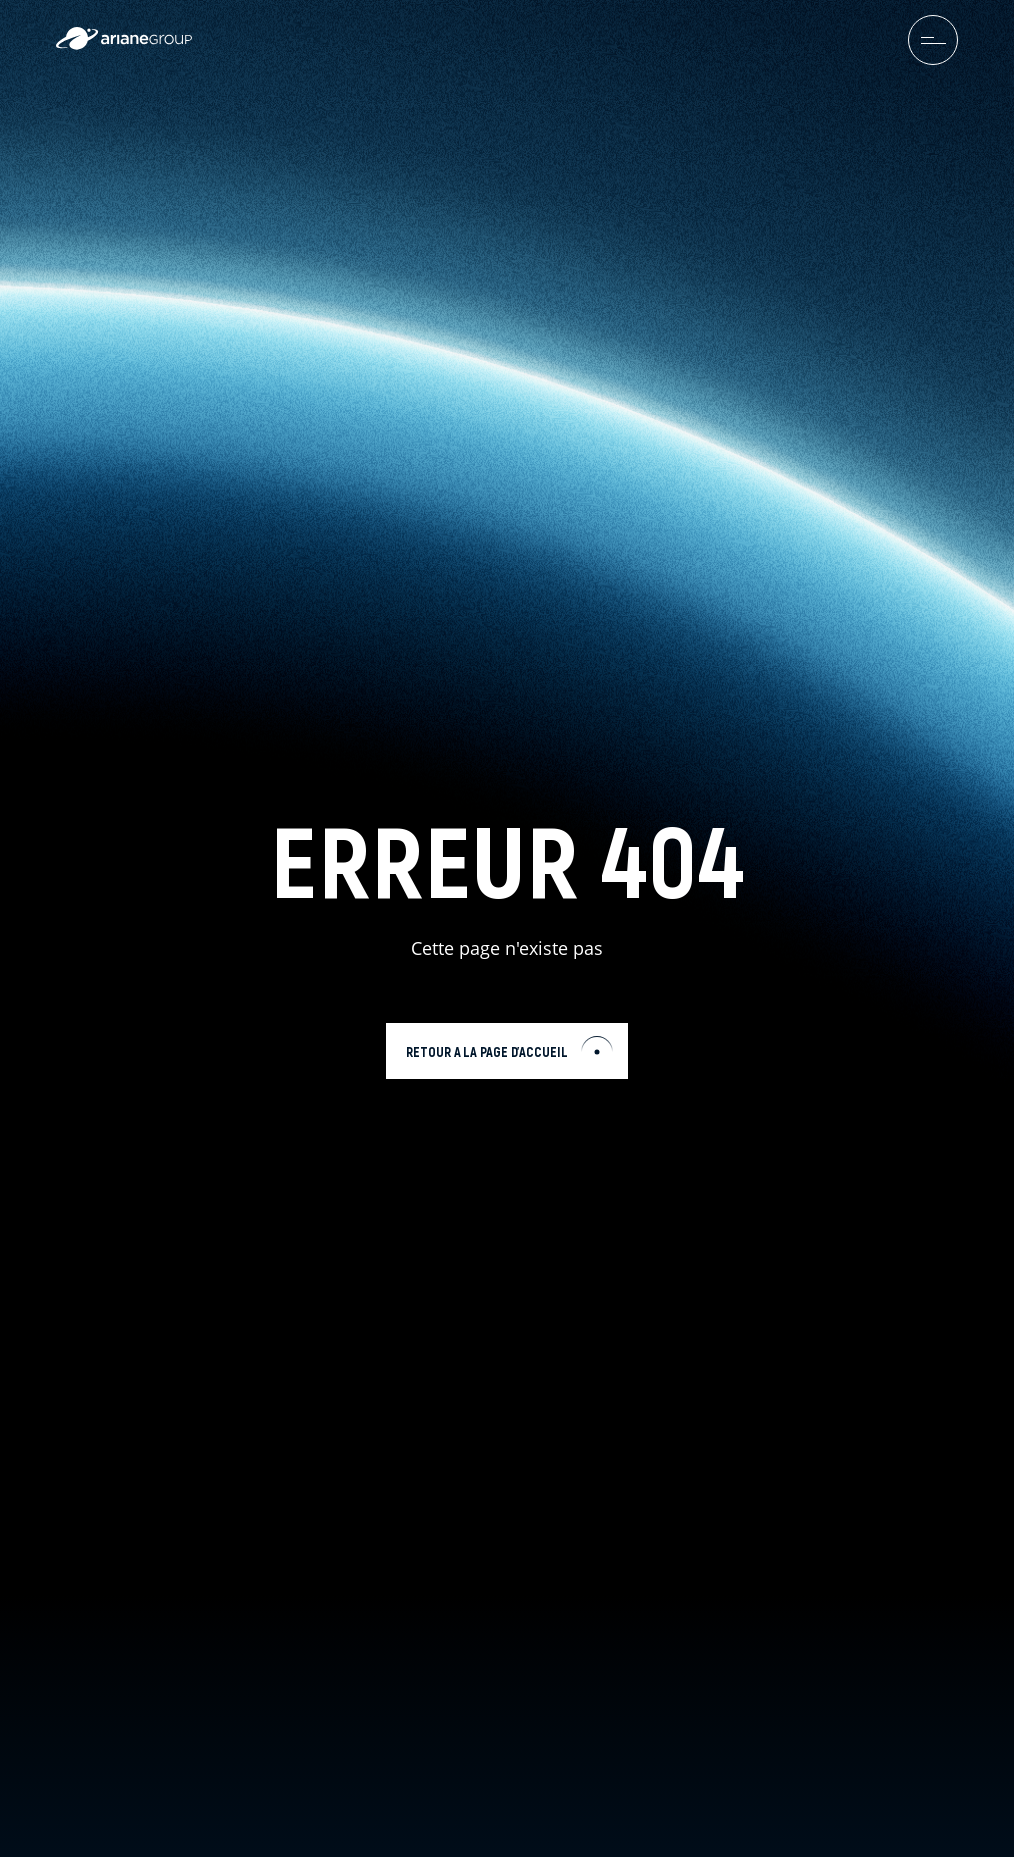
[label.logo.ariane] (124, 44)
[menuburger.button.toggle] (933, 40)
